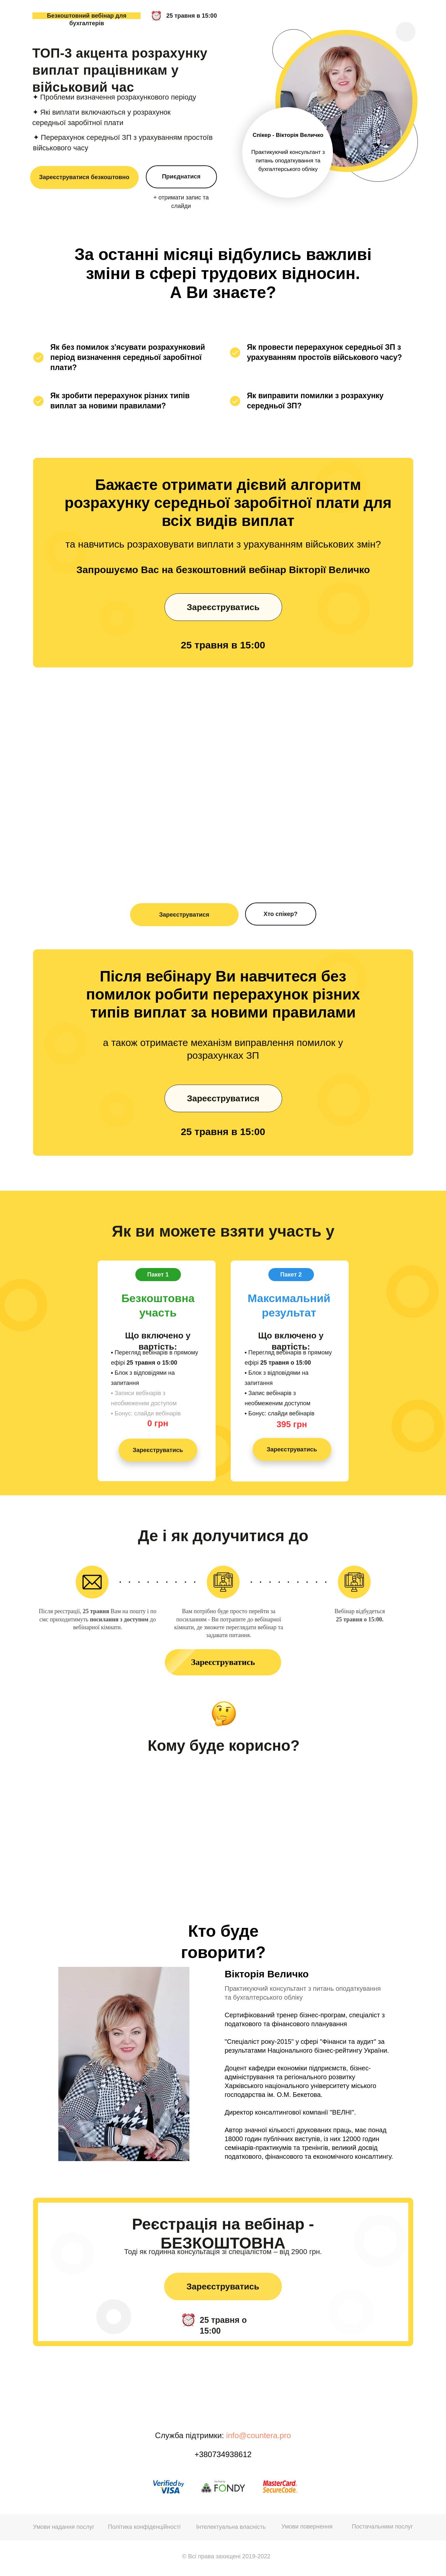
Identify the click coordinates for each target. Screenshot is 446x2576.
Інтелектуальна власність (231, 2527)
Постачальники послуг (382, 2526)
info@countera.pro (258, 2435)
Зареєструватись (223, 610)
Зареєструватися (184, 914)
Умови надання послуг (64, 2527)
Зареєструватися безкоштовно (84, 177)
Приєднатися (181, 176)
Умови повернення (307, 2526)
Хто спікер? (280, 914)
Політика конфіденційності (144, 2527)
